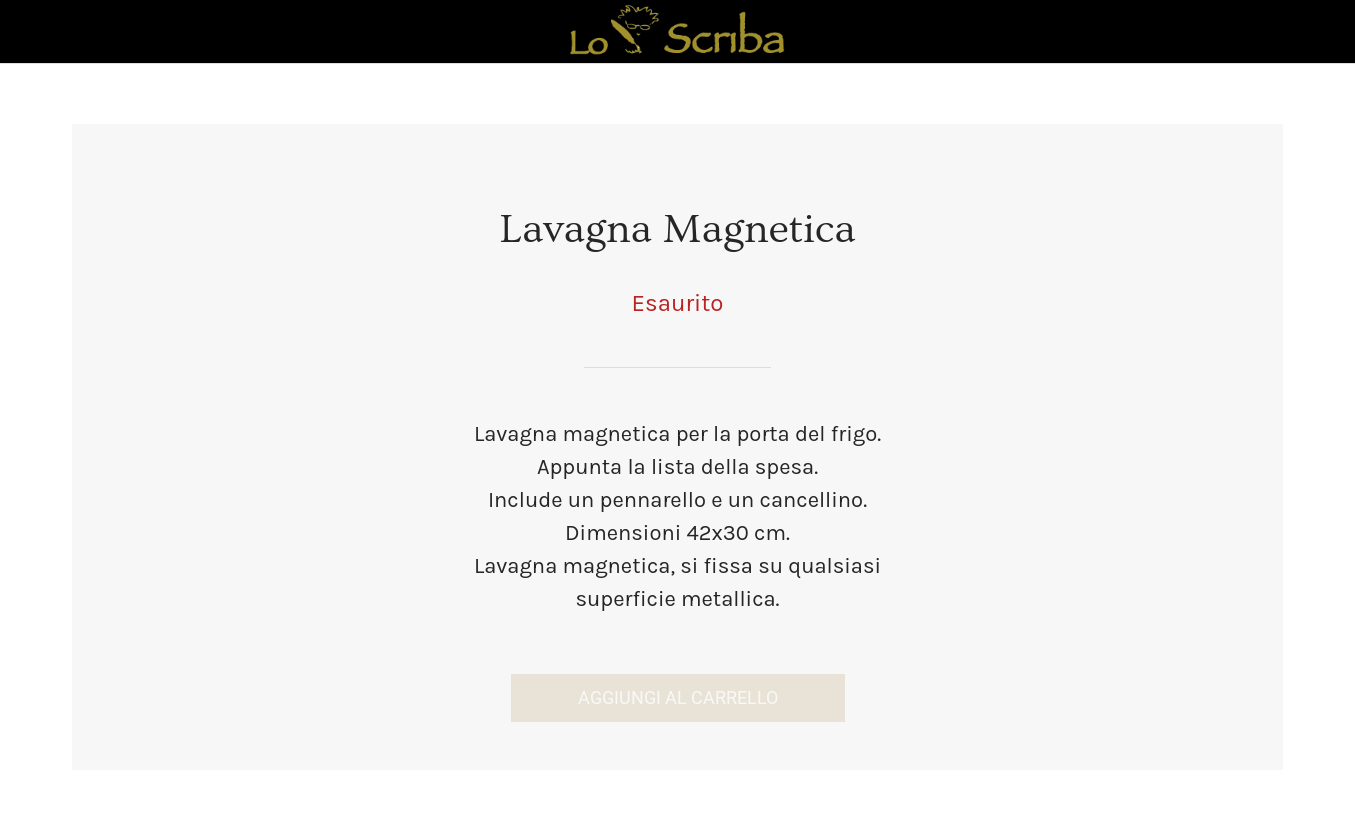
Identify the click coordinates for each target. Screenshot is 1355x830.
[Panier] (1303, 32)
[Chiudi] (32, 32)
